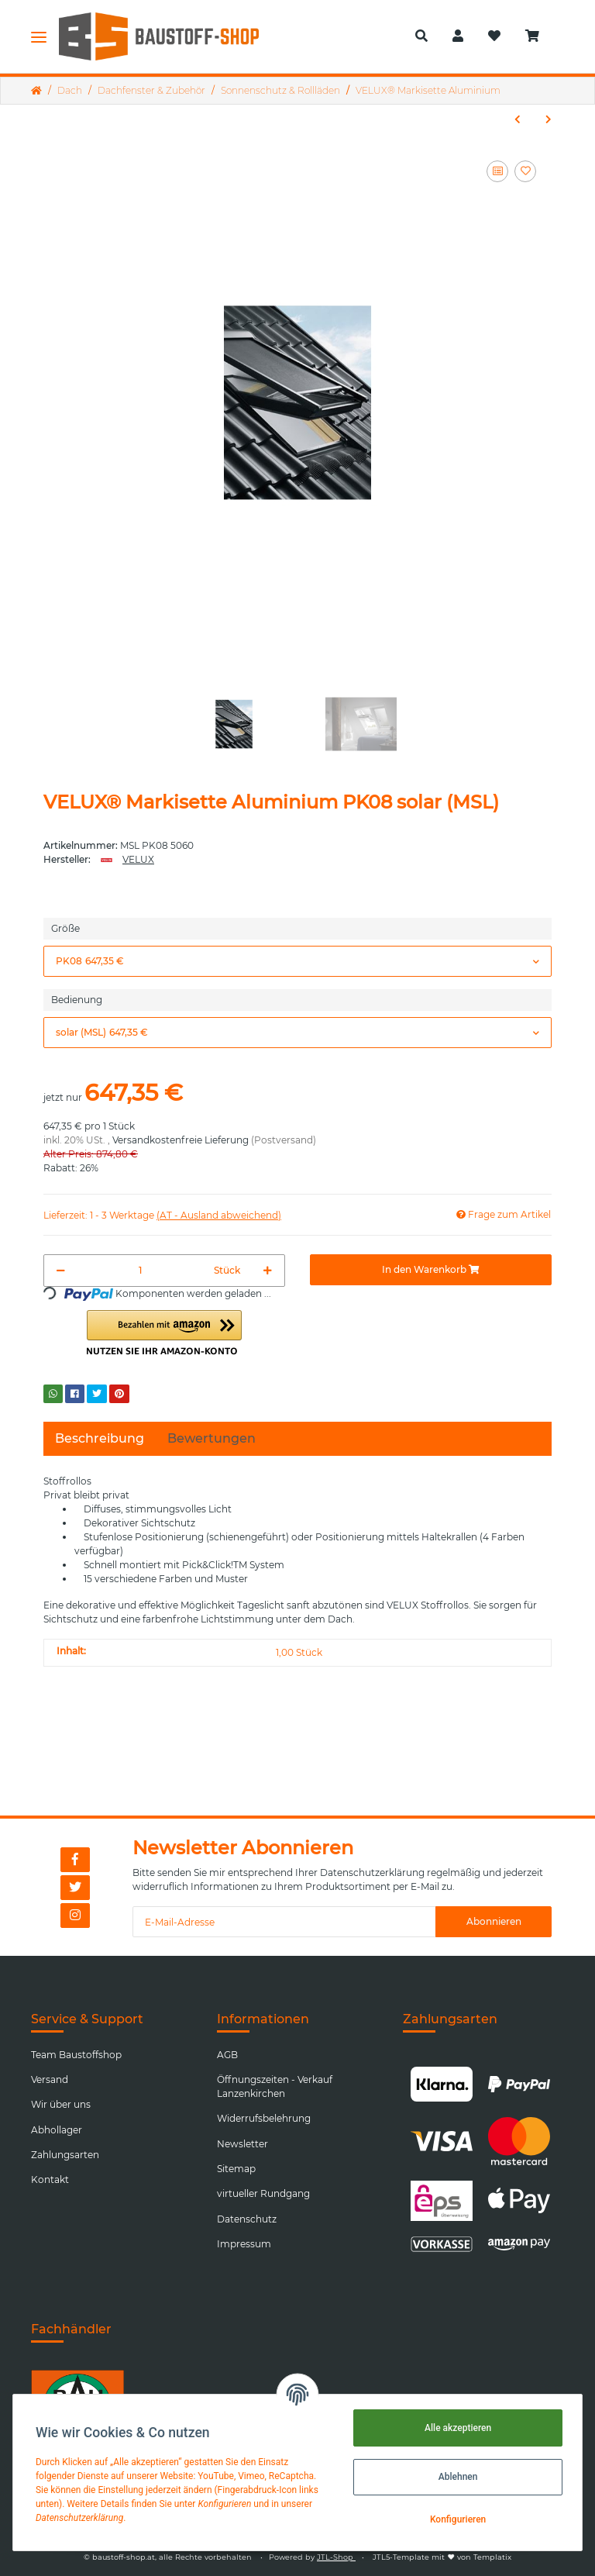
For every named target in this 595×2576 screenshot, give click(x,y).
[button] (421, 36)
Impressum (244, 2244)
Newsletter (242, 2144)
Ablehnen (456, 2476)
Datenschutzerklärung (372, 1872)
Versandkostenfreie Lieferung (180, 1140)
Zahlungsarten (65, 2154)
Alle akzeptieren (455, 2428)
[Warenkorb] (538, 36)
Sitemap (236, 2168)
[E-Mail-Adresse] (284, 1921)
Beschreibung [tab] (99, 1438)
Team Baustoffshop (76, 2054)
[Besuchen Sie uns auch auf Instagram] (75, 1915)
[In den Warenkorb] (431, 1269)
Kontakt (50, 2179)
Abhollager (56, 2130)
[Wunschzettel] (494, 36)
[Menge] (140, 1270)
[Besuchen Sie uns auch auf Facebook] (75, 1859)
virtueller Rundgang (263, 2193)
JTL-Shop (336, 2557)
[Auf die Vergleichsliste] (497, 171)
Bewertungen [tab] (211, 1438)
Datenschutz (247, 2219)
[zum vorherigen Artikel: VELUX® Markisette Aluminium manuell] (517, 119)
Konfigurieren (455, 2519)
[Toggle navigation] (38, 36)
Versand (49, 2079)
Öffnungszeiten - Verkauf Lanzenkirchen (274, 2086)
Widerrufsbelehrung (264, 2118)
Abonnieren (493, 1921)
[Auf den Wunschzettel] (525, 171)
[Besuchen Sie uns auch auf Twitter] (75, 1887)
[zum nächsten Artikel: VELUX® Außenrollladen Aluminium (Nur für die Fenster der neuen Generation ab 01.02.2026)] (548, 119)
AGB (227, 2054)
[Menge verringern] (60, 1270)
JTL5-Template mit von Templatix (442, 2557)
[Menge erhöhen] (267, 1270)
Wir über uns (61, 2104)
